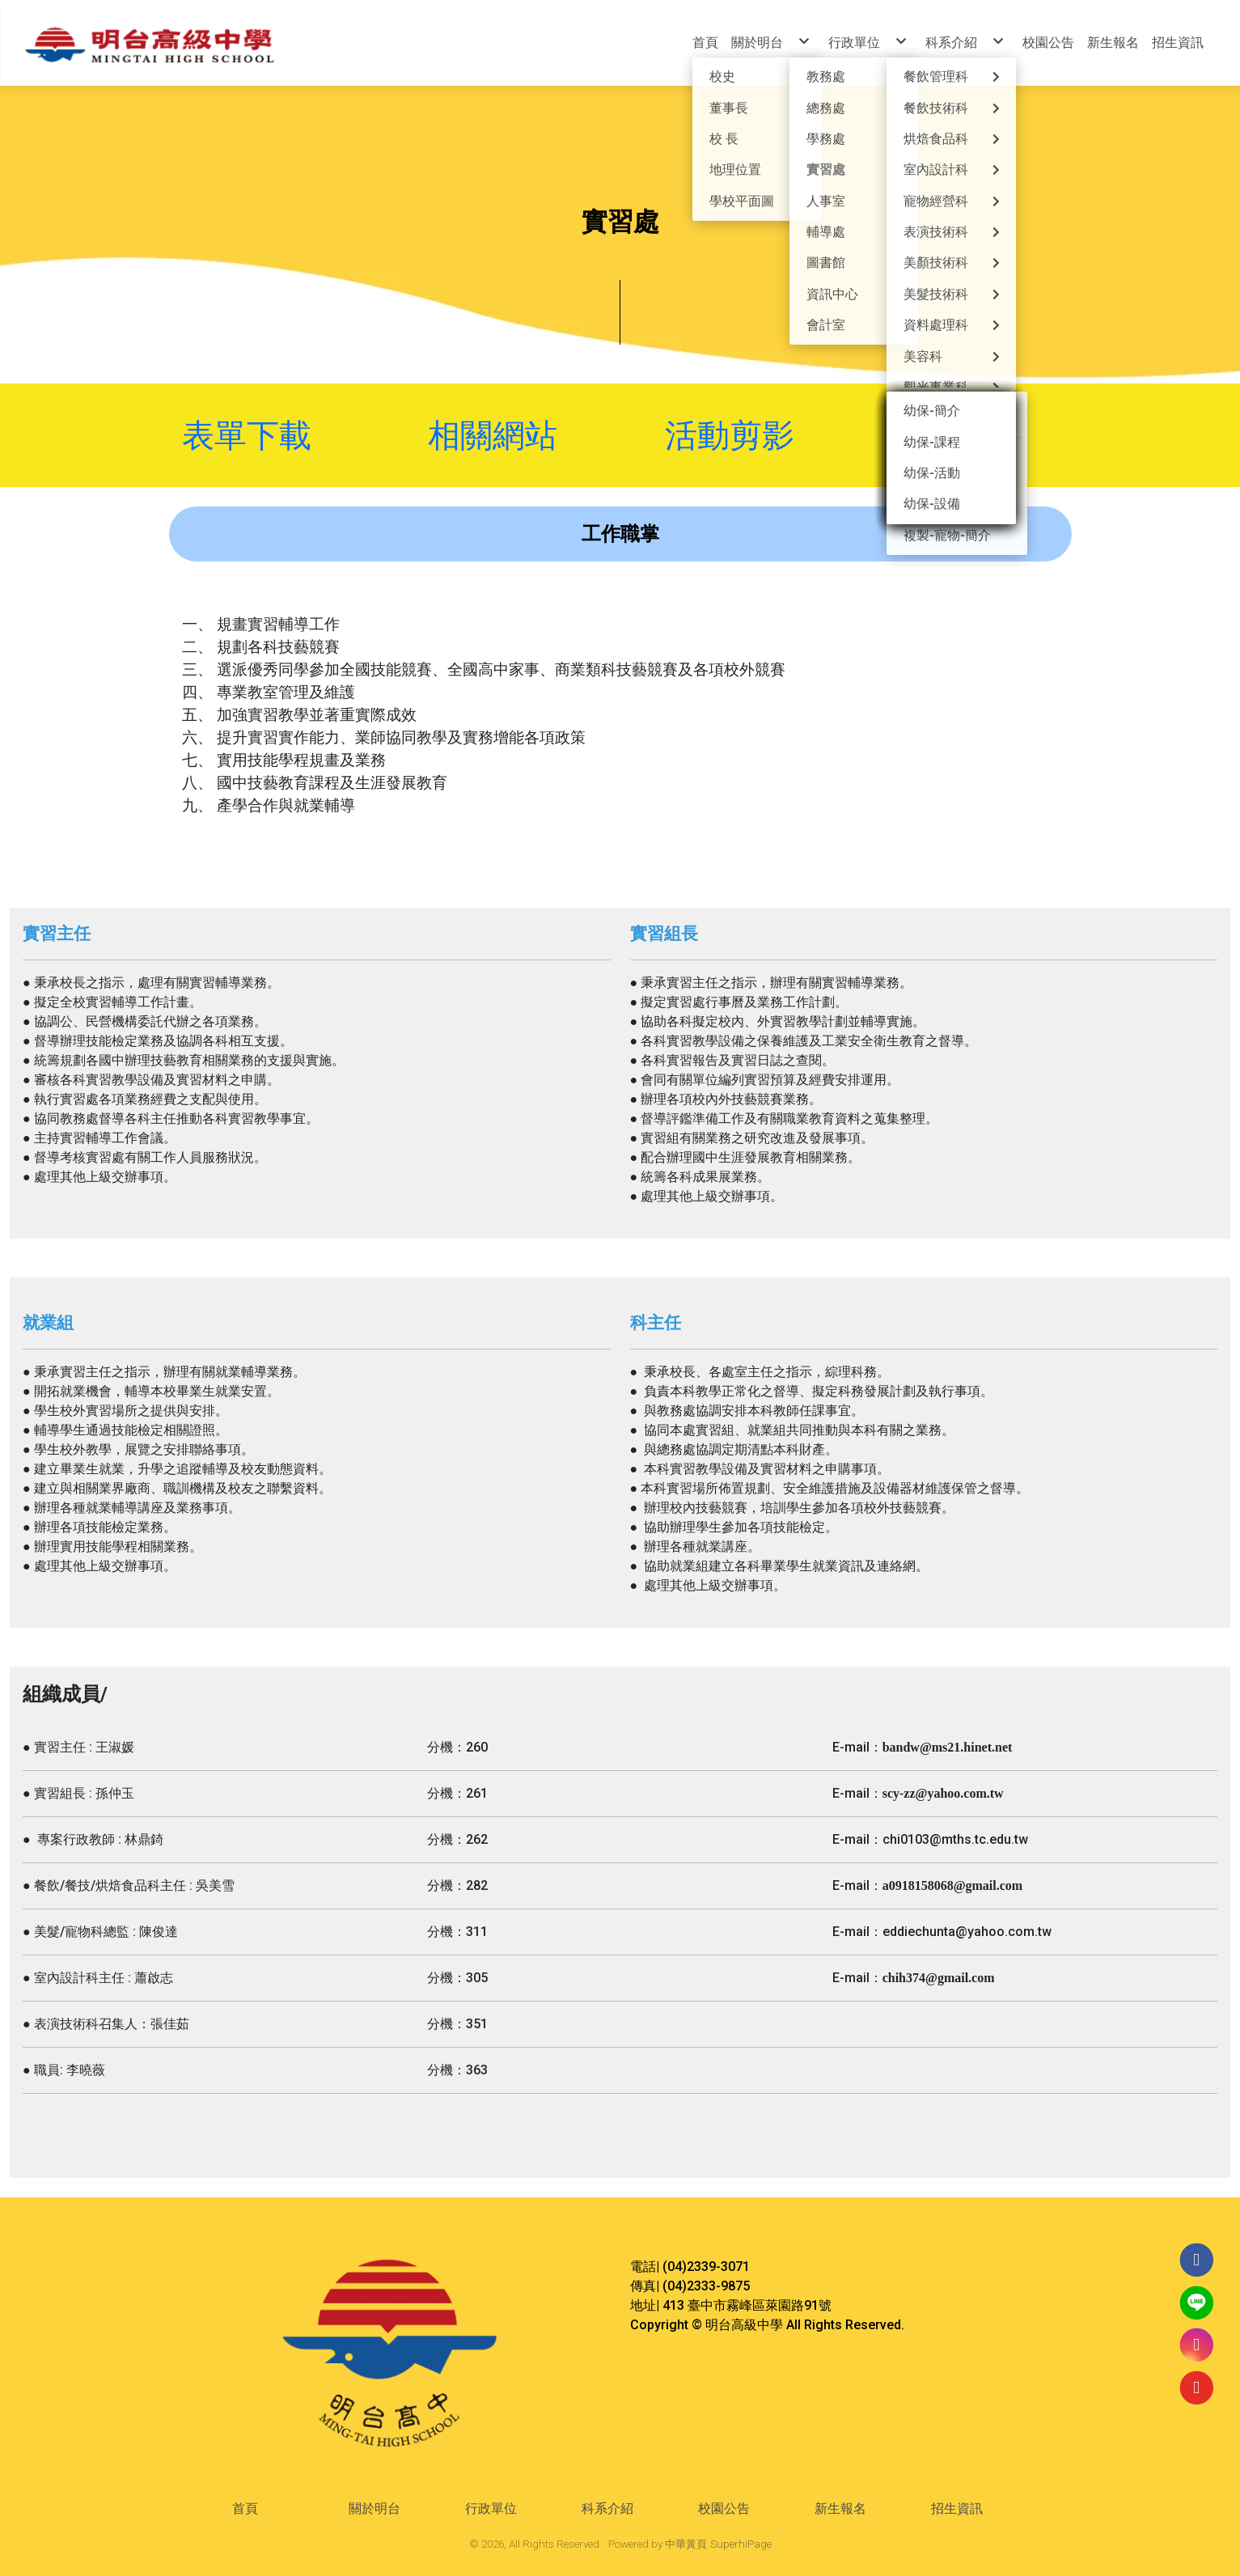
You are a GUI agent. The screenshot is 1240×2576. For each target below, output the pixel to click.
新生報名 (840, 2508)
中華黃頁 (686, 2544)
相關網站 (515, 435)
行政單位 (491, 2508)
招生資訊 (957, 2508)
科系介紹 (607, 2508)
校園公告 (724, 2508)
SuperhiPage (741, 2544)
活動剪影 (729, 435)
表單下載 (251, 435)
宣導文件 (954, 435)
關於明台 (374, 2508)
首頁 (245, 2508)
